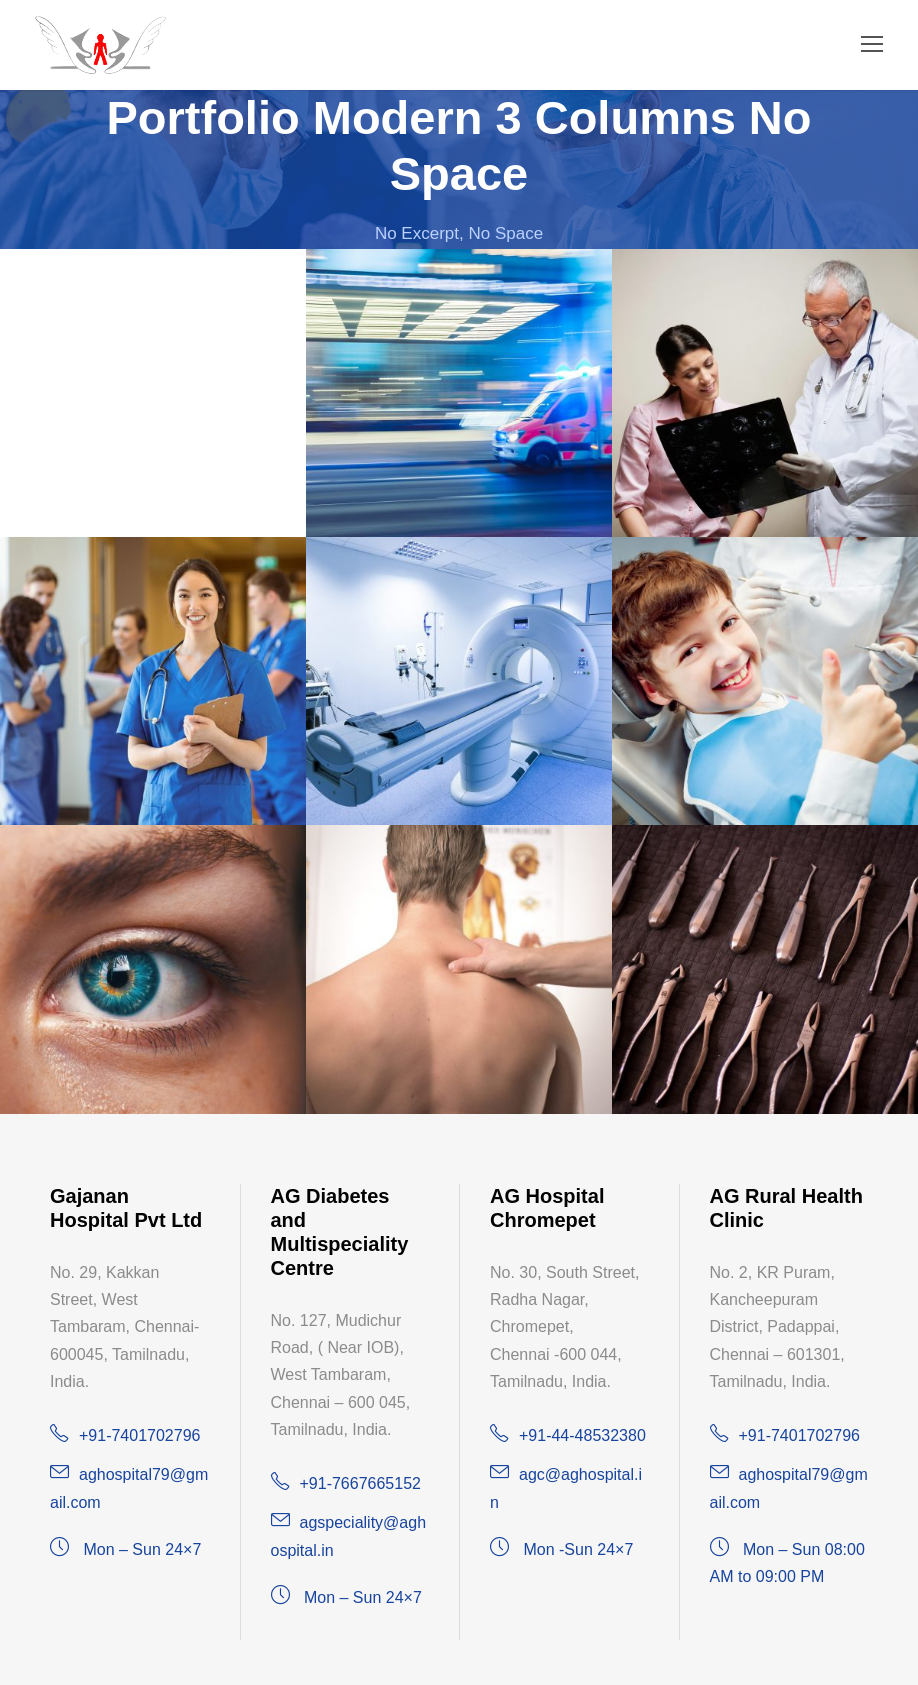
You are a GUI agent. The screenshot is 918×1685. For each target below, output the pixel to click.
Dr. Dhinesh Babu (83, 261)
